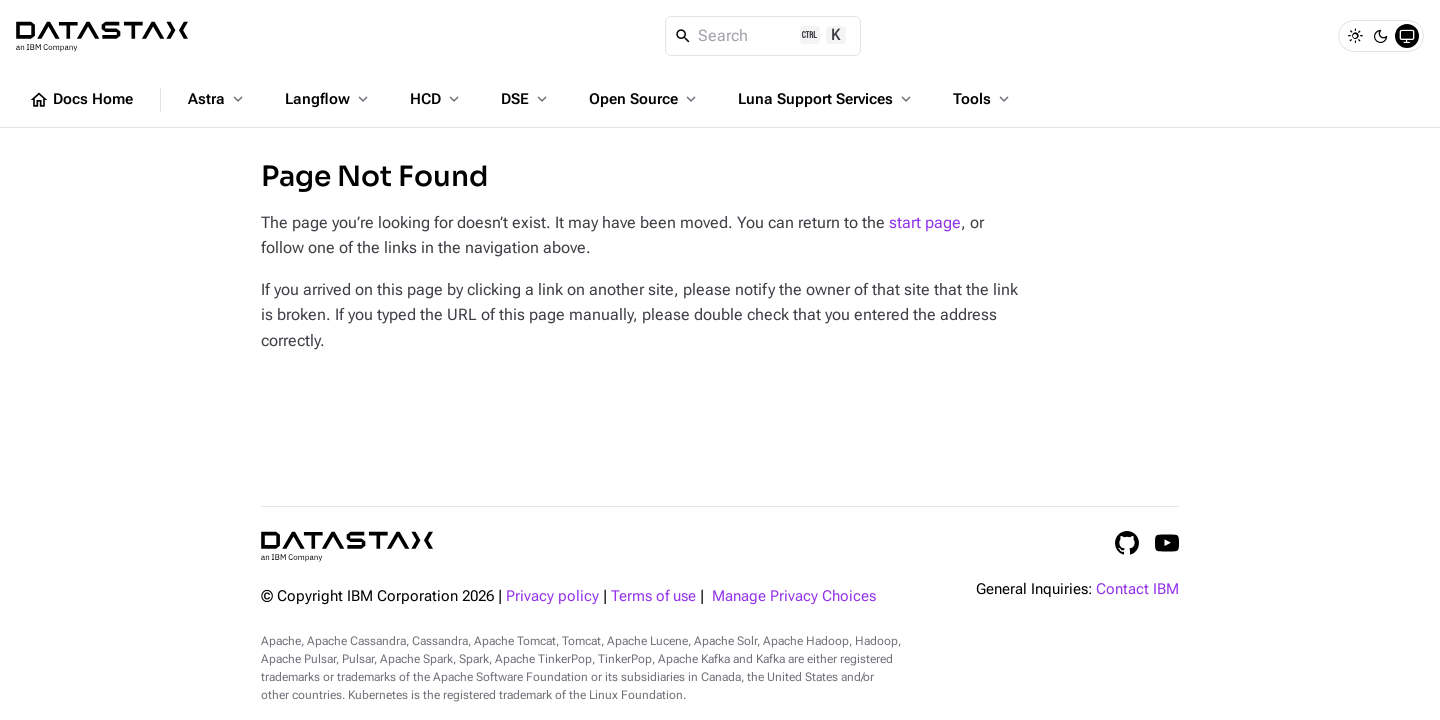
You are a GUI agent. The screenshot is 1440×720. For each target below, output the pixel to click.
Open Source (644, 99)
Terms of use (653, 596)
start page (925, 222)
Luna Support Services (826, 99)
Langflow (328, 99)
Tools (983, 99)
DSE (526, 99)
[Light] (1355, 36)
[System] (1407, 36)
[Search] (763, 36)
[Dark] (1381, 36)
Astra (217, 99)
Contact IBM (1137, 589)
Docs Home (81, 100)
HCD (436, 99)
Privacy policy (552, 596)
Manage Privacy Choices (794, 596)
